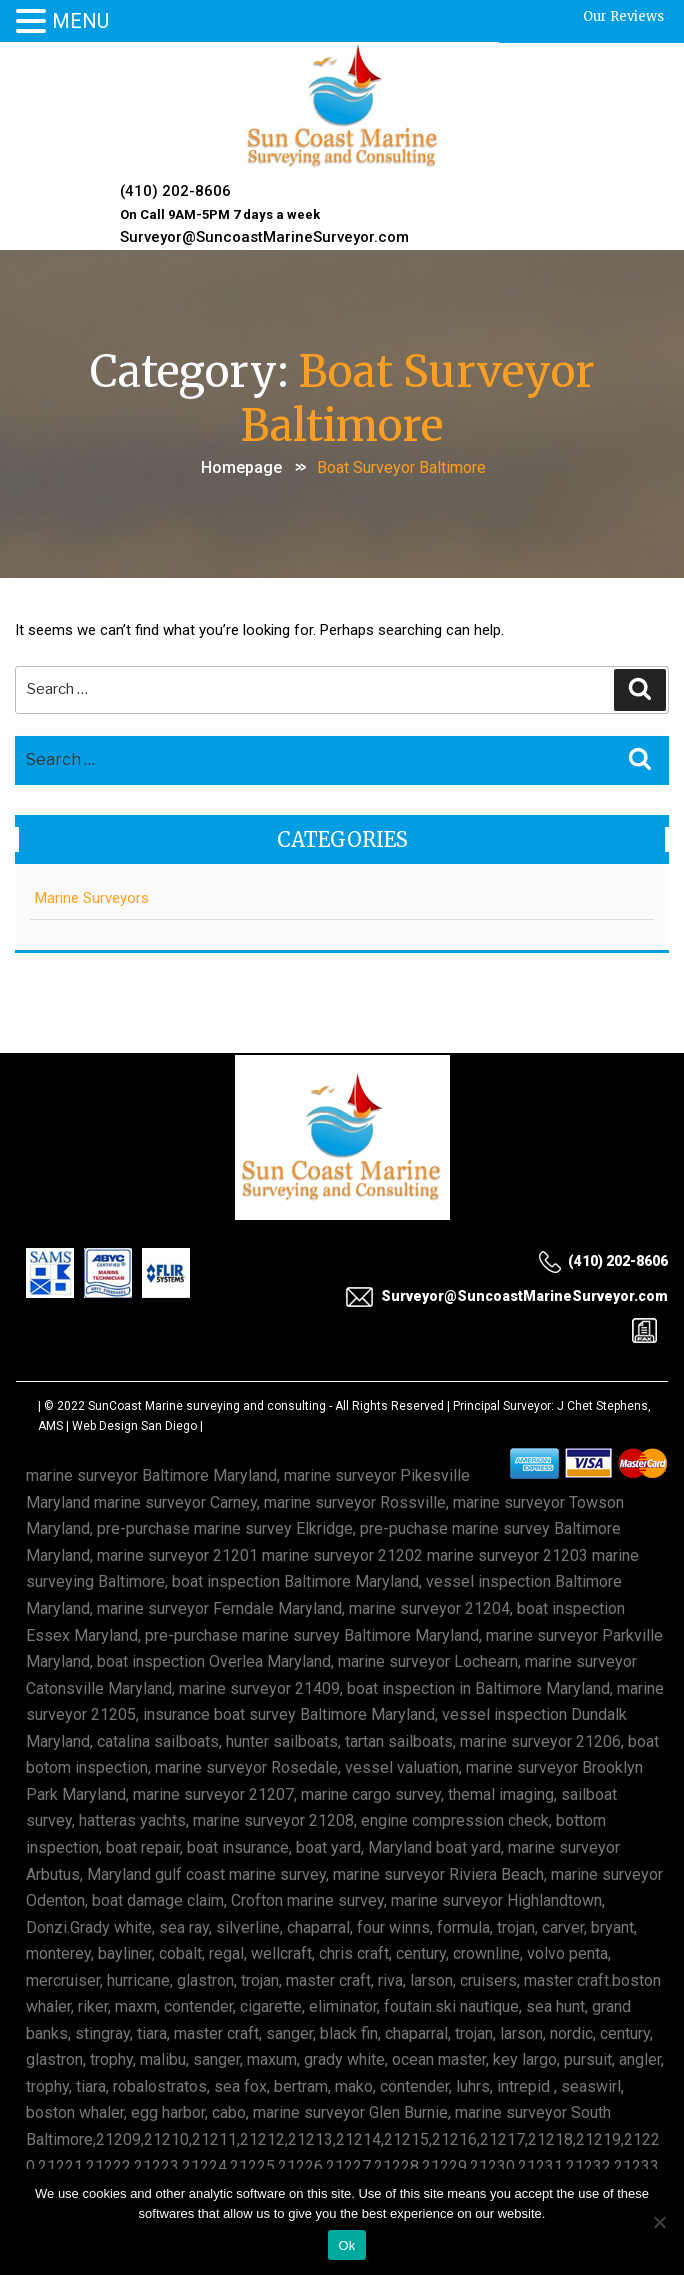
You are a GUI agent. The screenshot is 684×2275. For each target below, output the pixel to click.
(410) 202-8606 (175, 191)
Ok (346, 2245)
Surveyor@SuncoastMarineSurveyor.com (264, 237)
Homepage (241, 467)
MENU (80, 21)
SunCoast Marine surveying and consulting (207, 1406)
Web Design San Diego (134, 1426)
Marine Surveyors (92, 898)
